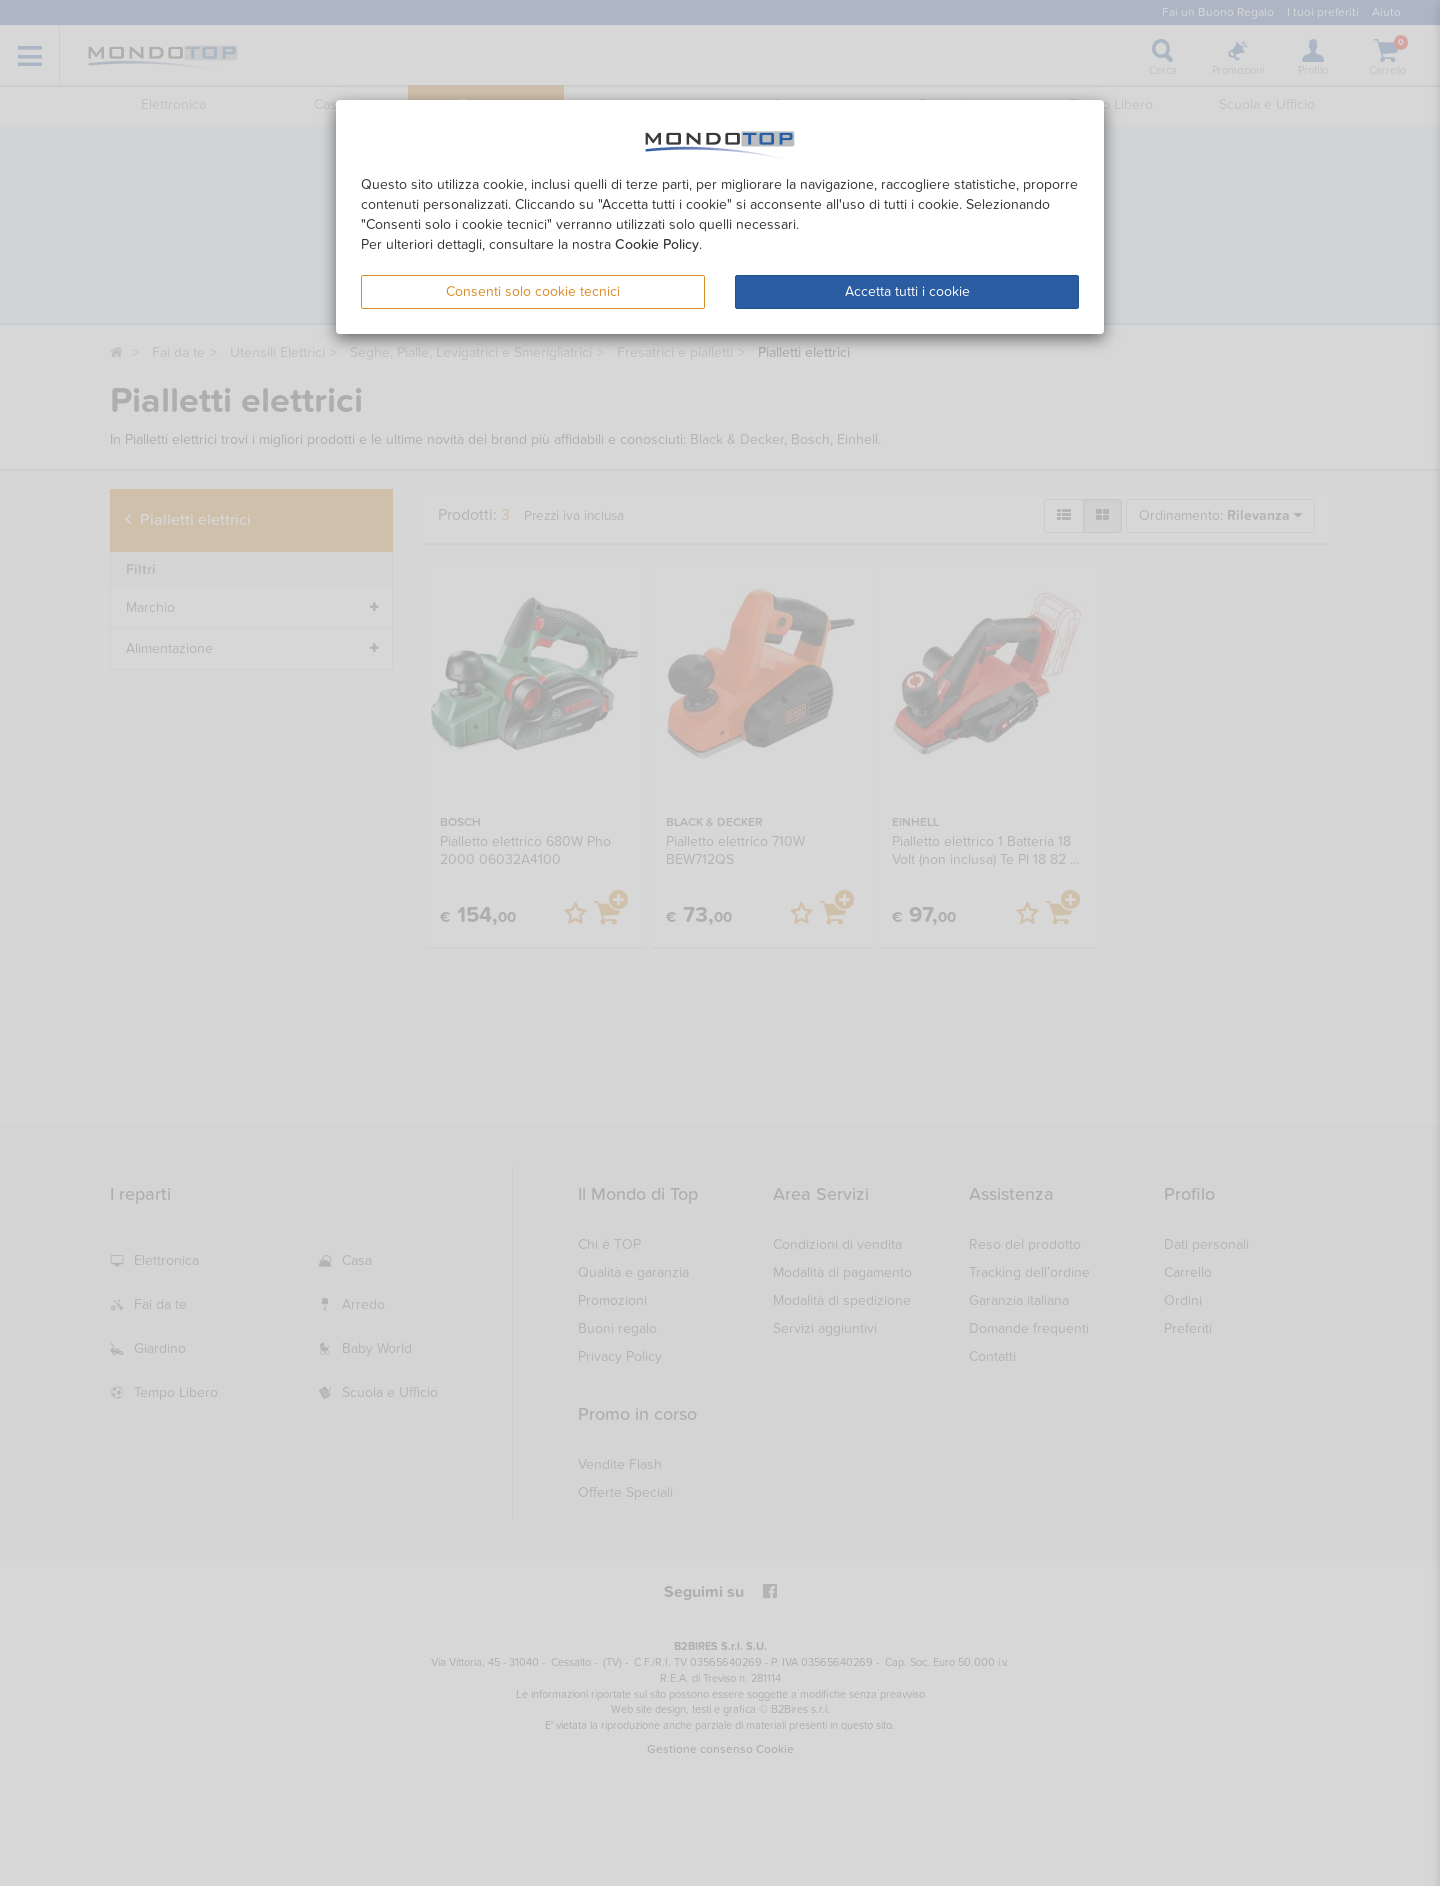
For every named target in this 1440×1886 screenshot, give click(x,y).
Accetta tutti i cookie (907, 291)
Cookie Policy (657, 244)
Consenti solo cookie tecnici (533, 291)
